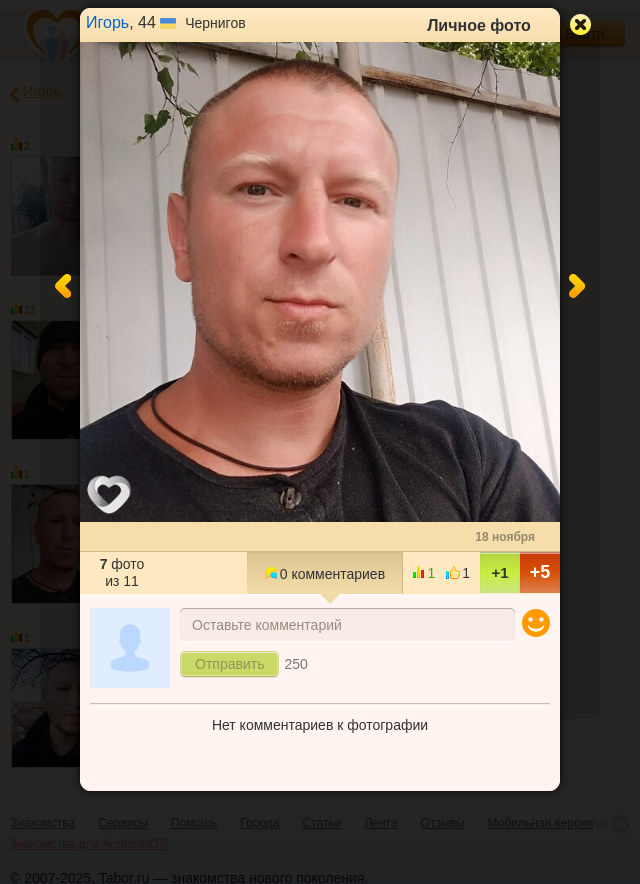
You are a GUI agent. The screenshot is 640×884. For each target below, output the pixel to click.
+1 (499, 572)
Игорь (107, 22)
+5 (540, 572)
